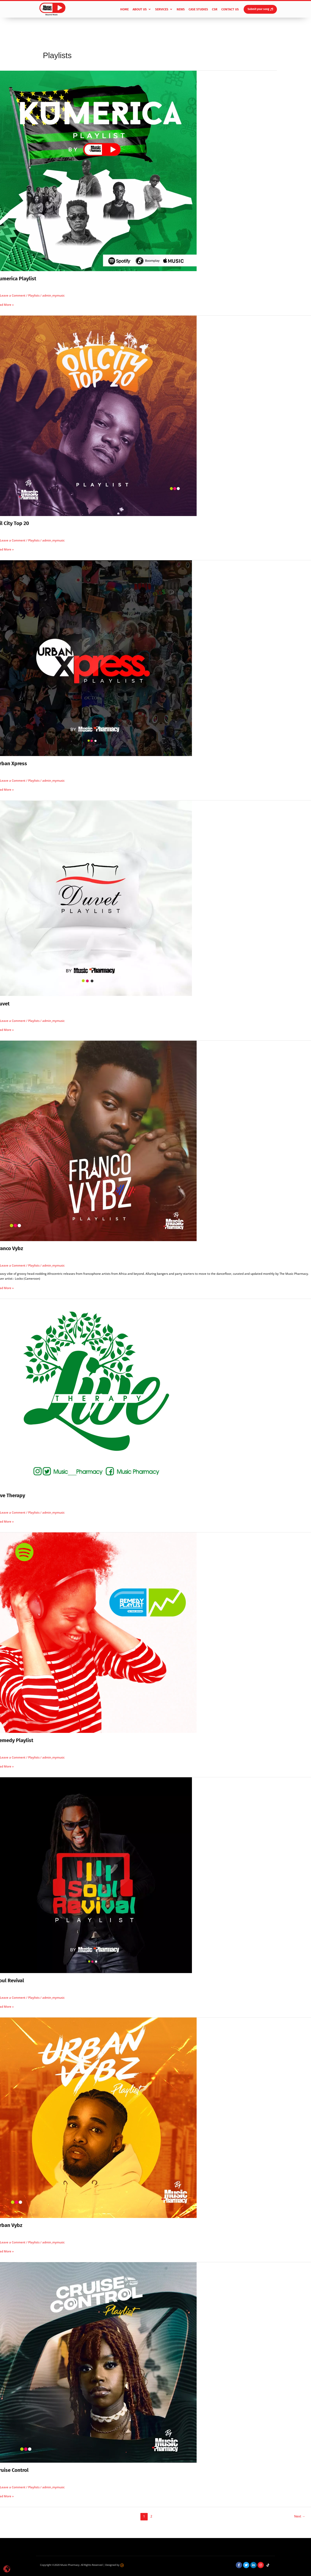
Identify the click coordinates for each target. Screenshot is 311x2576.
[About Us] (142, 9)
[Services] (164, 9)
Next (299, 2516)
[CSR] (214, 9)
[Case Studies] (198, 9)
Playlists (34, 295)
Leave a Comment (12, 295)
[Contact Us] (230, 9)
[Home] (124, 9)
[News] (181, 9)
